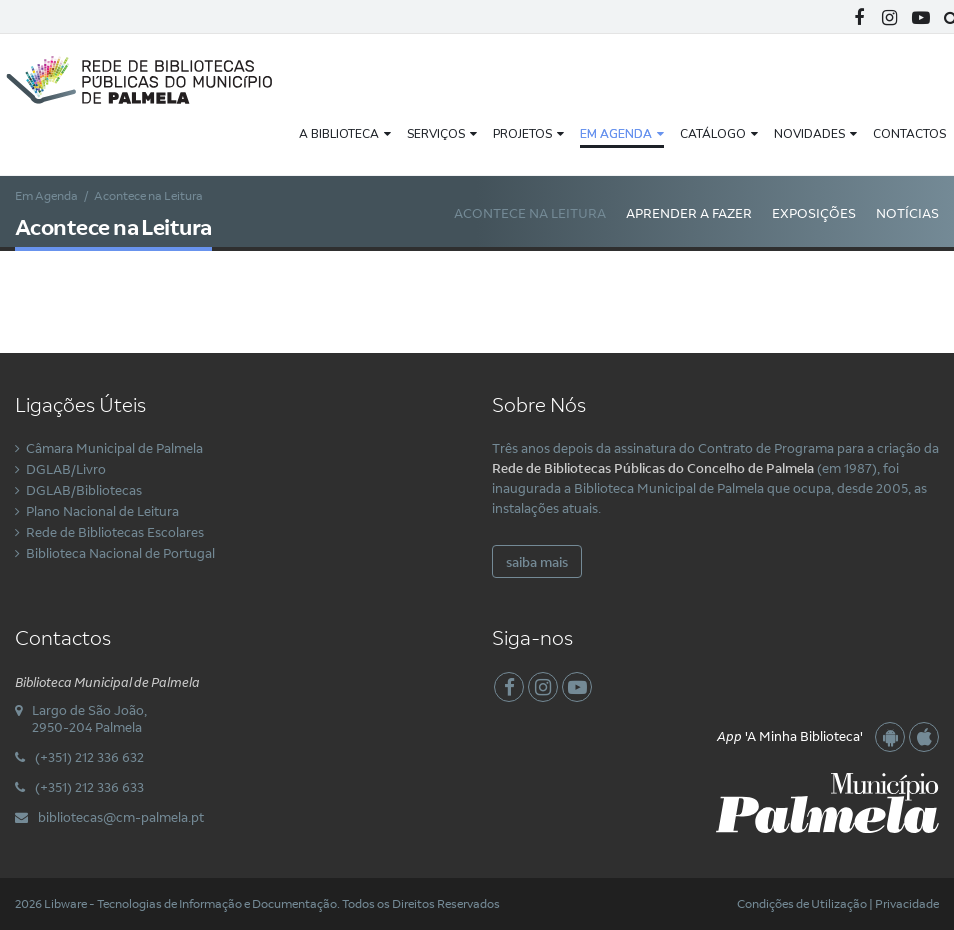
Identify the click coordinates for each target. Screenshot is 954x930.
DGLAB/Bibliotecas (84, 490)
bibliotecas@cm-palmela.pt (121, 817)
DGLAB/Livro (66, 469)
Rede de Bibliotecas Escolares (115, 532)
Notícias (907, 213)
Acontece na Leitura (530, 213)
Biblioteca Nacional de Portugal (120, 553)
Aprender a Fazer (689, 213)
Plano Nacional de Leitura (102, 511)
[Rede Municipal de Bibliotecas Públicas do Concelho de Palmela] (155, 78)
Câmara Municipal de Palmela (114, 448)
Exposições (814, 213)
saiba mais (537, 562)
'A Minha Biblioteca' (790, 736)
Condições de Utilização (802, 903)
